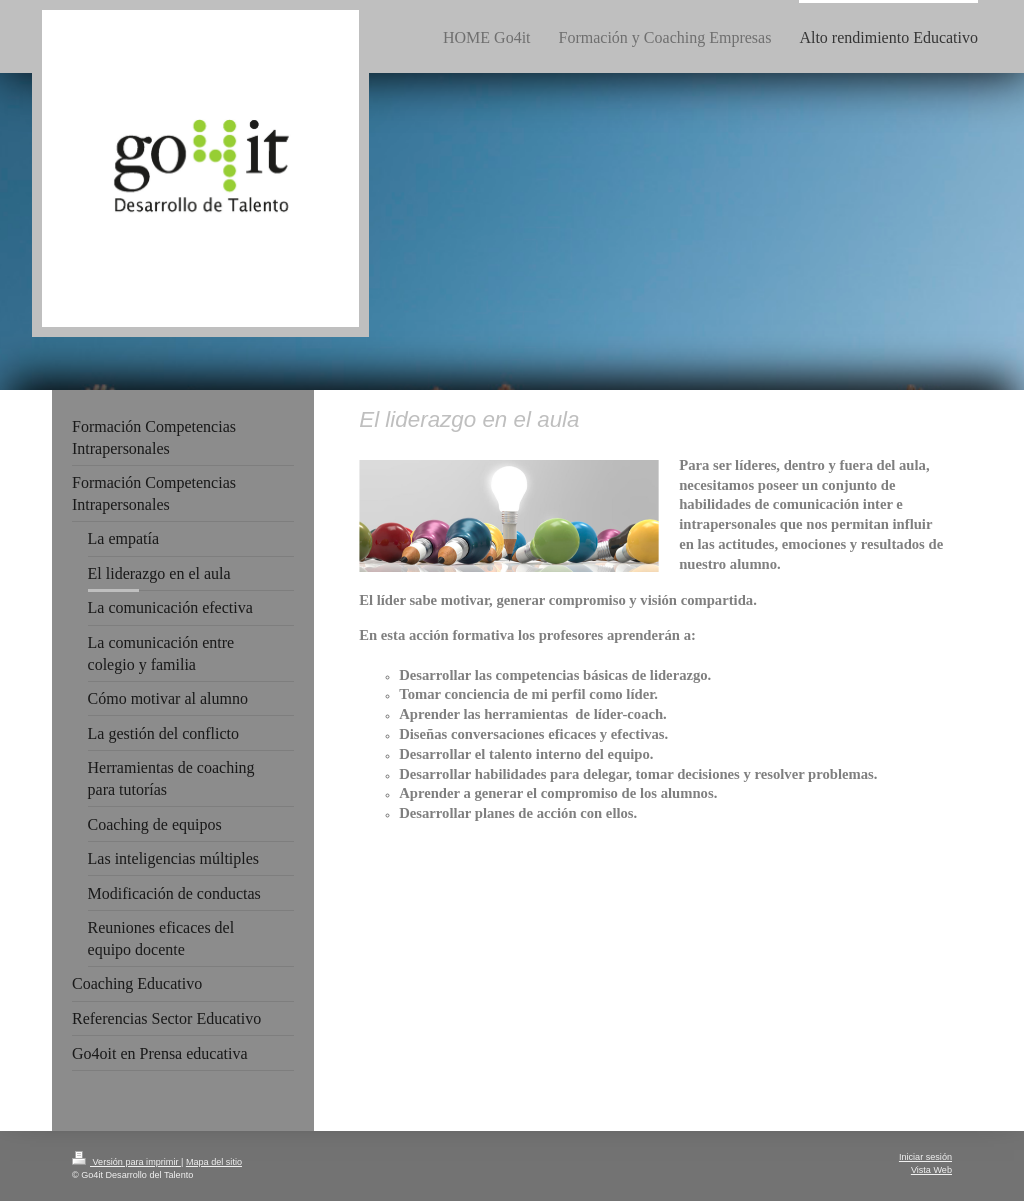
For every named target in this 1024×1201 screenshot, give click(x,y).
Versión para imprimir (126, 1162)
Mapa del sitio (214, 1162)
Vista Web (931, 1170)
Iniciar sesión (925, 1157)
